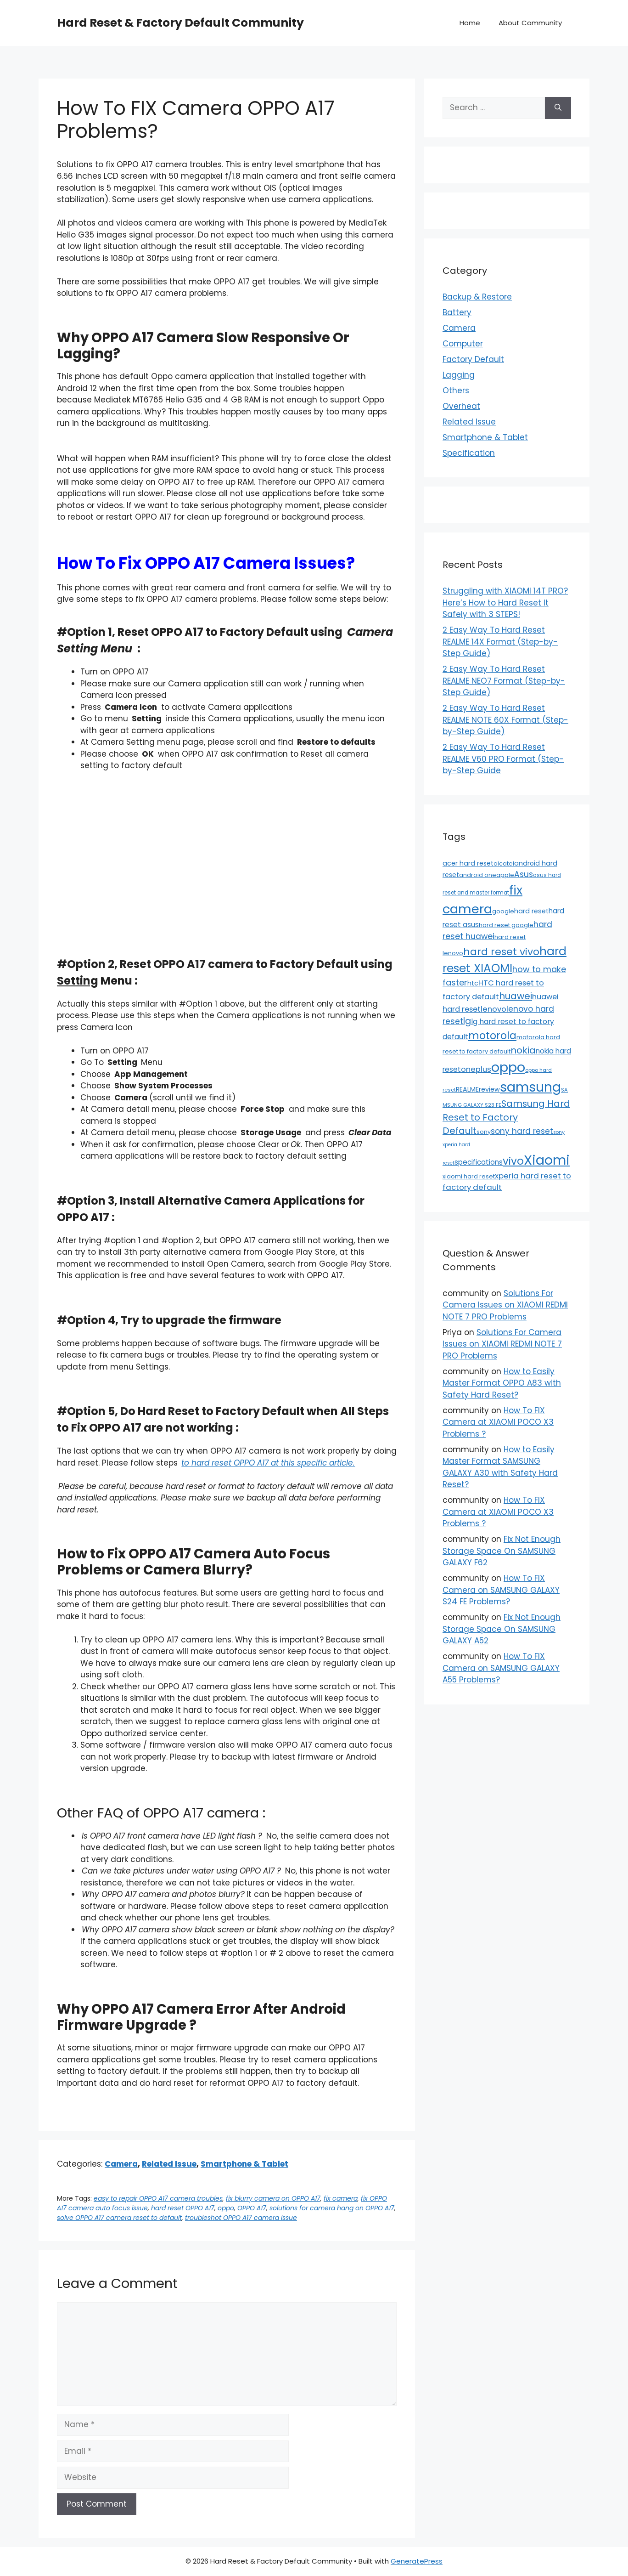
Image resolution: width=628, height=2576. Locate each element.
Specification (469, 453)
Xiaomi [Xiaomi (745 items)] (547, 1159)
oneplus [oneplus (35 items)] (476, 1069)
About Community (530, 23)
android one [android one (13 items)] (477, 875)
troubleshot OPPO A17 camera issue (241, 2217)
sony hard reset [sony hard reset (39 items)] (522, 1131)
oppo (226, 2208)
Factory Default (473, 359)
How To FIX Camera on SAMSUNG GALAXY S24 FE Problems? (501, 1590)
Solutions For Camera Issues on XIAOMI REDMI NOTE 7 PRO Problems (505, 1305)
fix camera (341, 2198)
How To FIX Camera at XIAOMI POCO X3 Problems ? (498, 1422)
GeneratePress (417, 2561)
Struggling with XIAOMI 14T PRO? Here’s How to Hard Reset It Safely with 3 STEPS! (505, 602)
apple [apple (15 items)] (505, 875)
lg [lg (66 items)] (467, 1021)
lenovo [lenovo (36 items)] (493, 1008)
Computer (463, 343)
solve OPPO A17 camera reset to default (119, 2217)
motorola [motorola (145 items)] (492, 1035)
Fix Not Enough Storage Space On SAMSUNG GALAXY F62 (502, 1551)
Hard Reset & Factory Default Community (180, 23)
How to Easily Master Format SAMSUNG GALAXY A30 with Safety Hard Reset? (500, 1467)
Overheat (461, 406)
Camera (121, 2163)
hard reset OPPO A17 (182, 2208)
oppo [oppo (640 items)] (508, 1067)
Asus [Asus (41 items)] (523, 874)
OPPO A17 (251, 2208)
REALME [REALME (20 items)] (467, 1089)
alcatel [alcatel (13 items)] (503, 863)
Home (470, 23)
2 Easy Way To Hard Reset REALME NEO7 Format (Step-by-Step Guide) (504, 680)
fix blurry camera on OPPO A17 (273, 2198)
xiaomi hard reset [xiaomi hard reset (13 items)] (469, 1176)
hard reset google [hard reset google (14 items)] (506, 925)
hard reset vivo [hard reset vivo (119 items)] (501, 952)
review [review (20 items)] (489, 1089)
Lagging (459, 374)
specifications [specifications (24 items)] (478, 1162)
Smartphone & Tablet (244, 2163)
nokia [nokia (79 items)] (523, 1050)
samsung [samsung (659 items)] (530, 1087)
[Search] (558, 108)
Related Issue (169, 2163)
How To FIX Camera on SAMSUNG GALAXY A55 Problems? (501, 1668)
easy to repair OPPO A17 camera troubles (158, 2198)
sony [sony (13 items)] (484, 1132)
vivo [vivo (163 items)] (513, 1161)
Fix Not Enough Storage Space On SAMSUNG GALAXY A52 (502, 1629)
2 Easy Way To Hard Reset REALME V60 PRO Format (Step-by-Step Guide (503, 759)
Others (456, 390)
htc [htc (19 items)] (472, 983)
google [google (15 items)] (503, 911)
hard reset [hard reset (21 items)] (531, 911)
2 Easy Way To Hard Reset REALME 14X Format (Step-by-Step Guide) (500, 641)
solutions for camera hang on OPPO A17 (331, 2208)
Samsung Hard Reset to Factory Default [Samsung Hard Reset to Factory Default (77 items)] (506, 1117)
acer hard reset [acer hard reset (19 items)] (468, 863)
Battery (457, 312)
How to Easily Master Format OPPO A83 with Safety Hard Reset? (502, 1383)
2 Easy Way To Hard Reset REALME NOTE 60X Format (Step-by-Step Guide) (505, 719)
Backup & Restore (477, 296)
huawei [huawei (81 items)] (515, 996)
